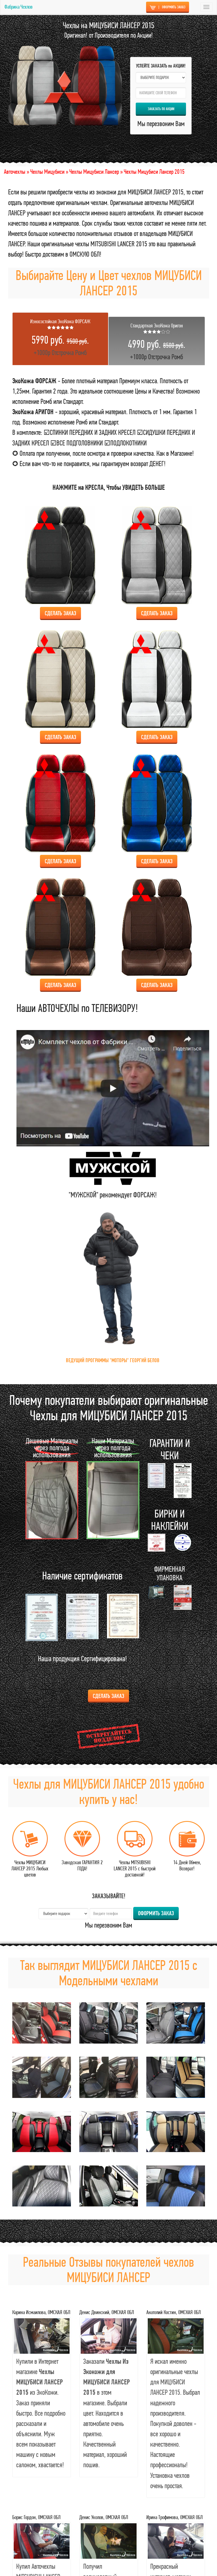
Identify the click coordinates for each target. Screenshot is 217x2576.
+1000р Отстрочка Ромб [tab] (60, 337)
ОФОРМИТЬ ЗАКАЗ (167, 7)
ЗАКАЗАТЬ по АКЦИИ (161, 109)
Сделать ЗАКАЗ (108, 1695)
